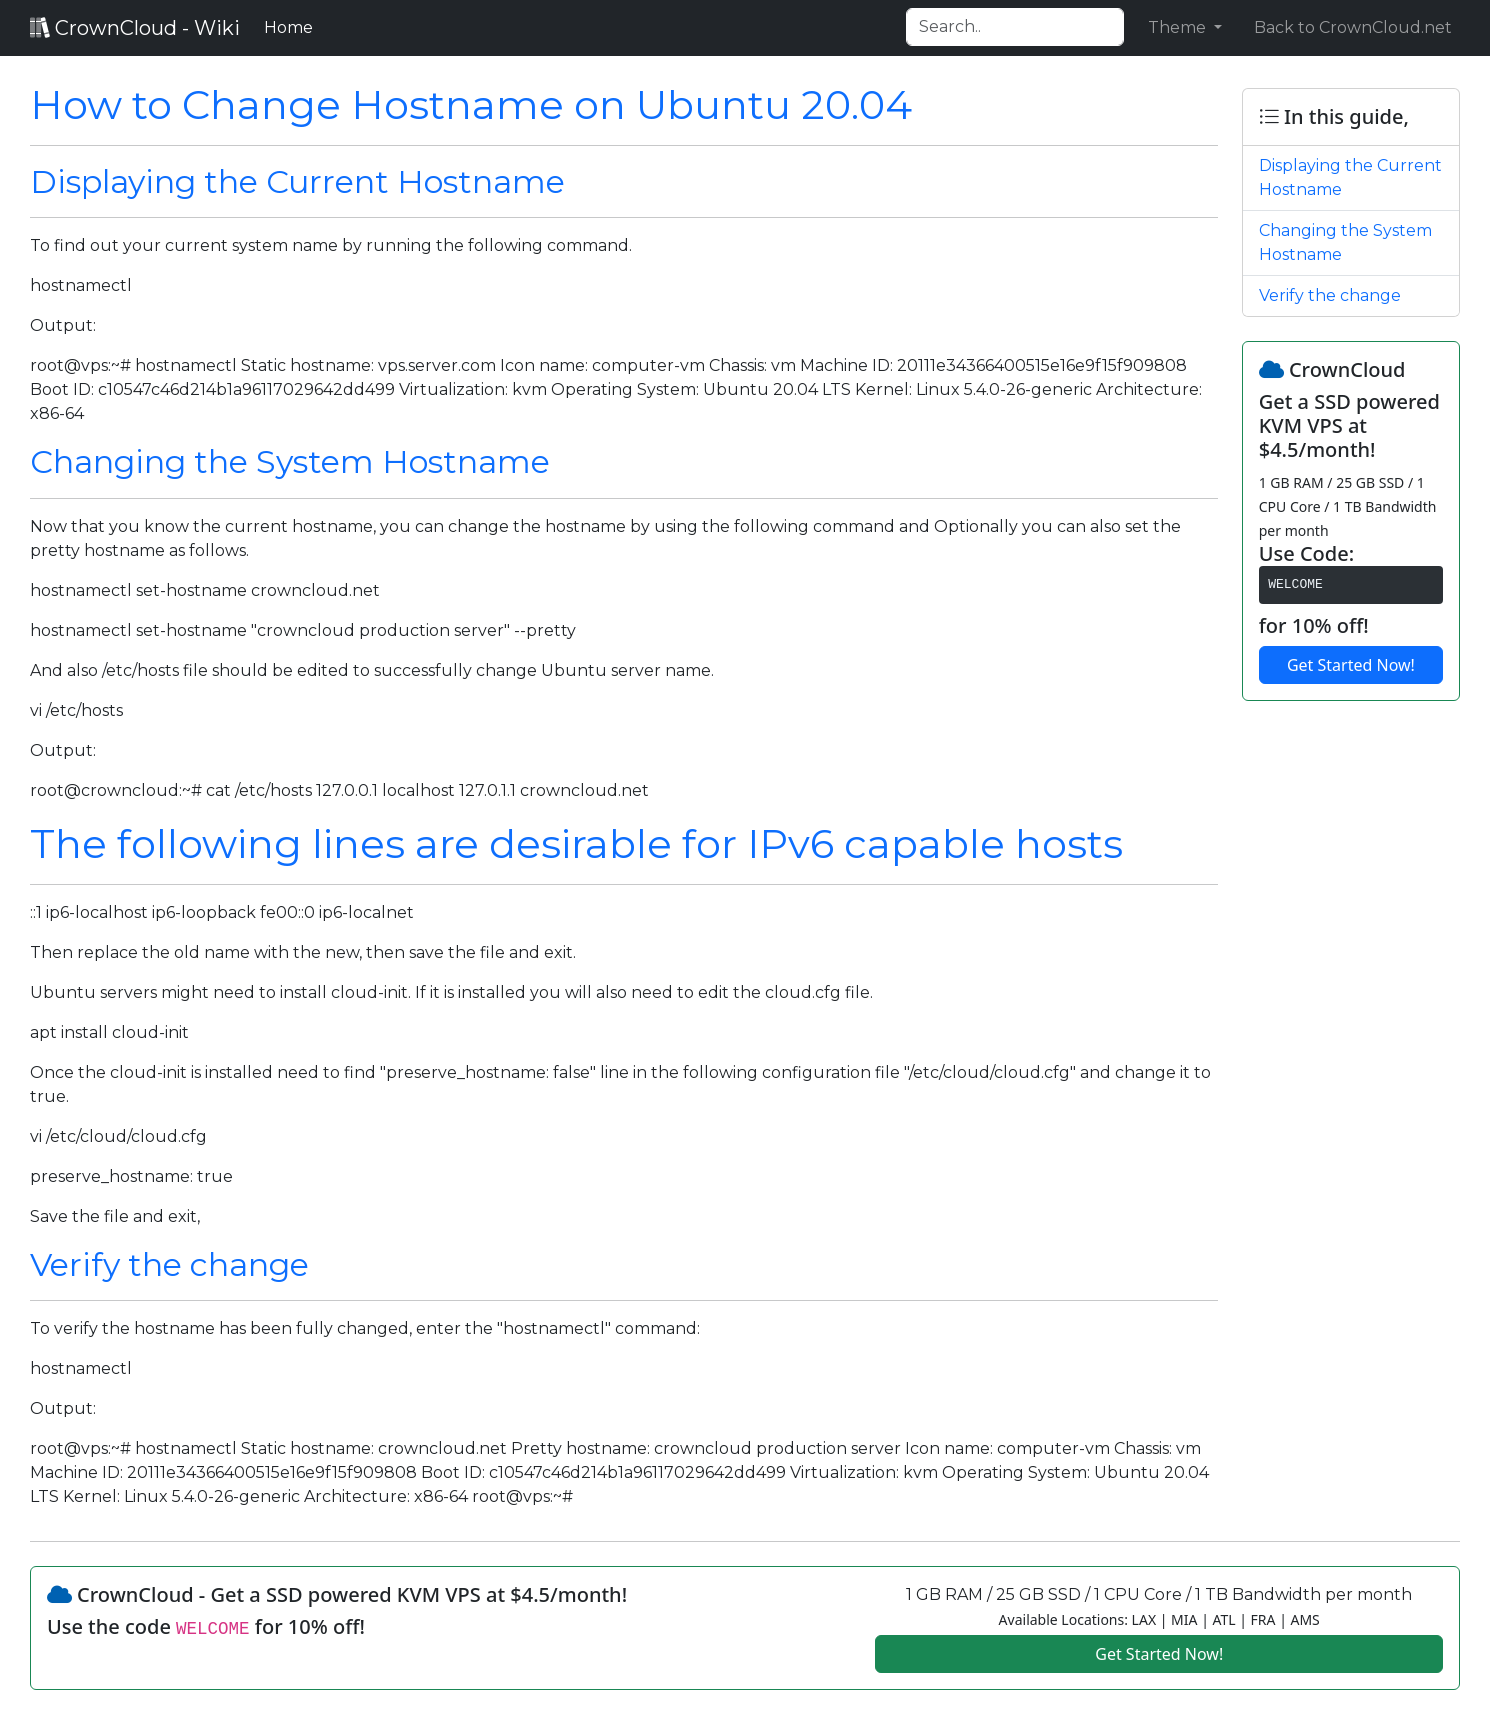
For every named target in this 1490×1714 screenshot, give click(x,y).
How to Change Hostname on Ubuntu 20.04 (471, 104)
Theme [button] (1179, 27)
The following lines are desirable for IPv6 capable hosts (576, 843)
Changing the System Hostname (290, 461)
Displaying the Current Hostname (297, 181)
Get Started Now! (1351, 665)
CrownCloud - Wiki (135, 28)
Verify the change (169, 1264)
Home (292, 26)
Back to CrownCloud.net (1353, 27)
